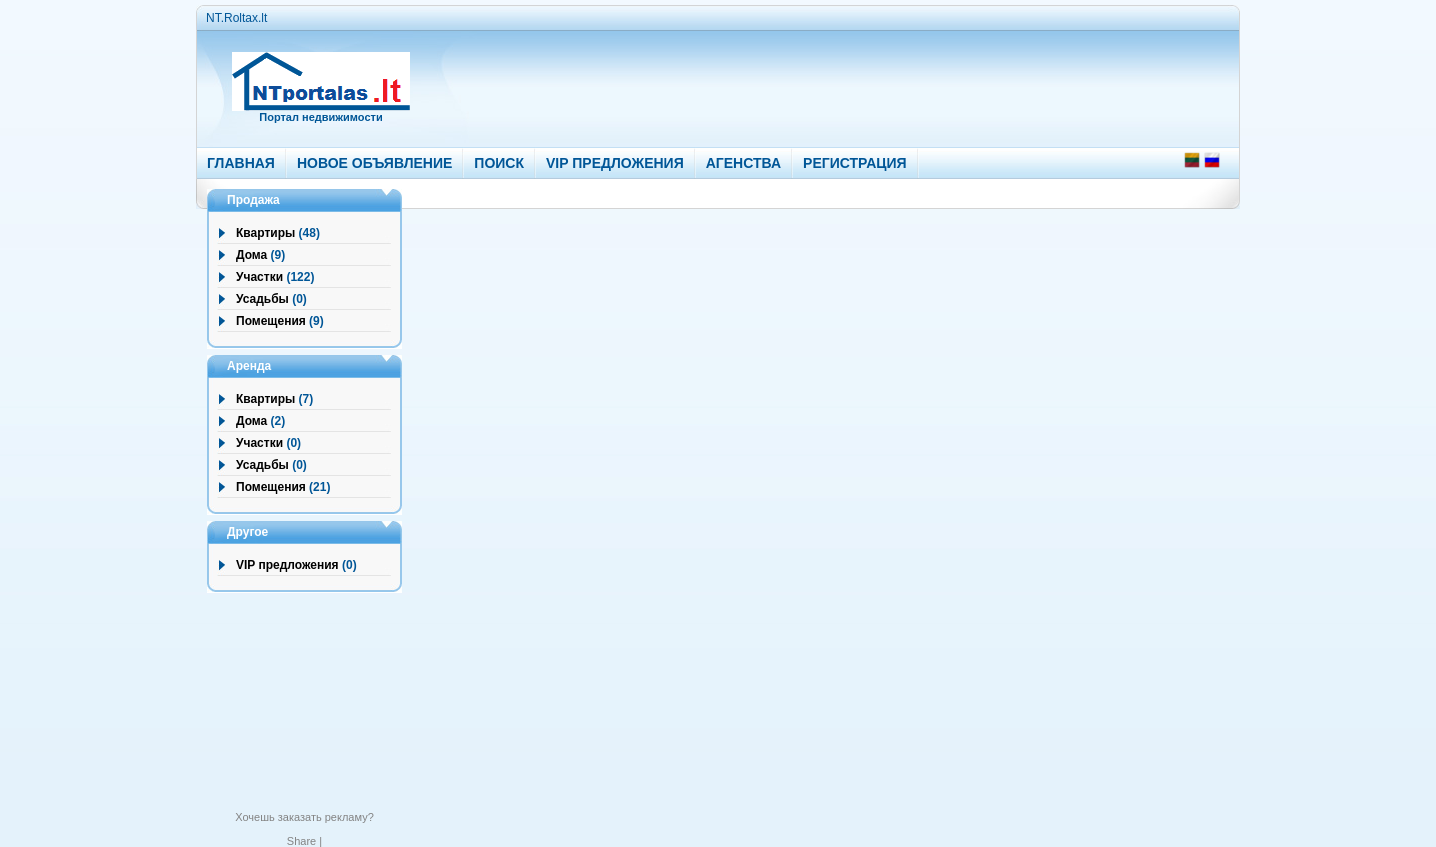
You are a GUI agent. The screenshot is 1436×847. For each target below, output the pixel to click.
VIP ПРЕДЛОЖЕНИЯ (615, 163)
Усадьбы (262, 299)
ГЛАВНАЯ (241, 163)
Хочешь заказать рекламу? (304, 817)
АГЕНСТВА (743, 163)
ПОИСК (499, 163)
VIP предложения (287, 565)
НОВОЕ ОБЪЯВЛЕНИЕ (374, 163)
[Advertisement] (810, 84)
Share (301, 841)
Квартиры (265, 233)
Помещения (271, 321)
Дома (251, 255)
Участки (259, 277)
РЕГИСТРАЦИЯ (855, 163)
